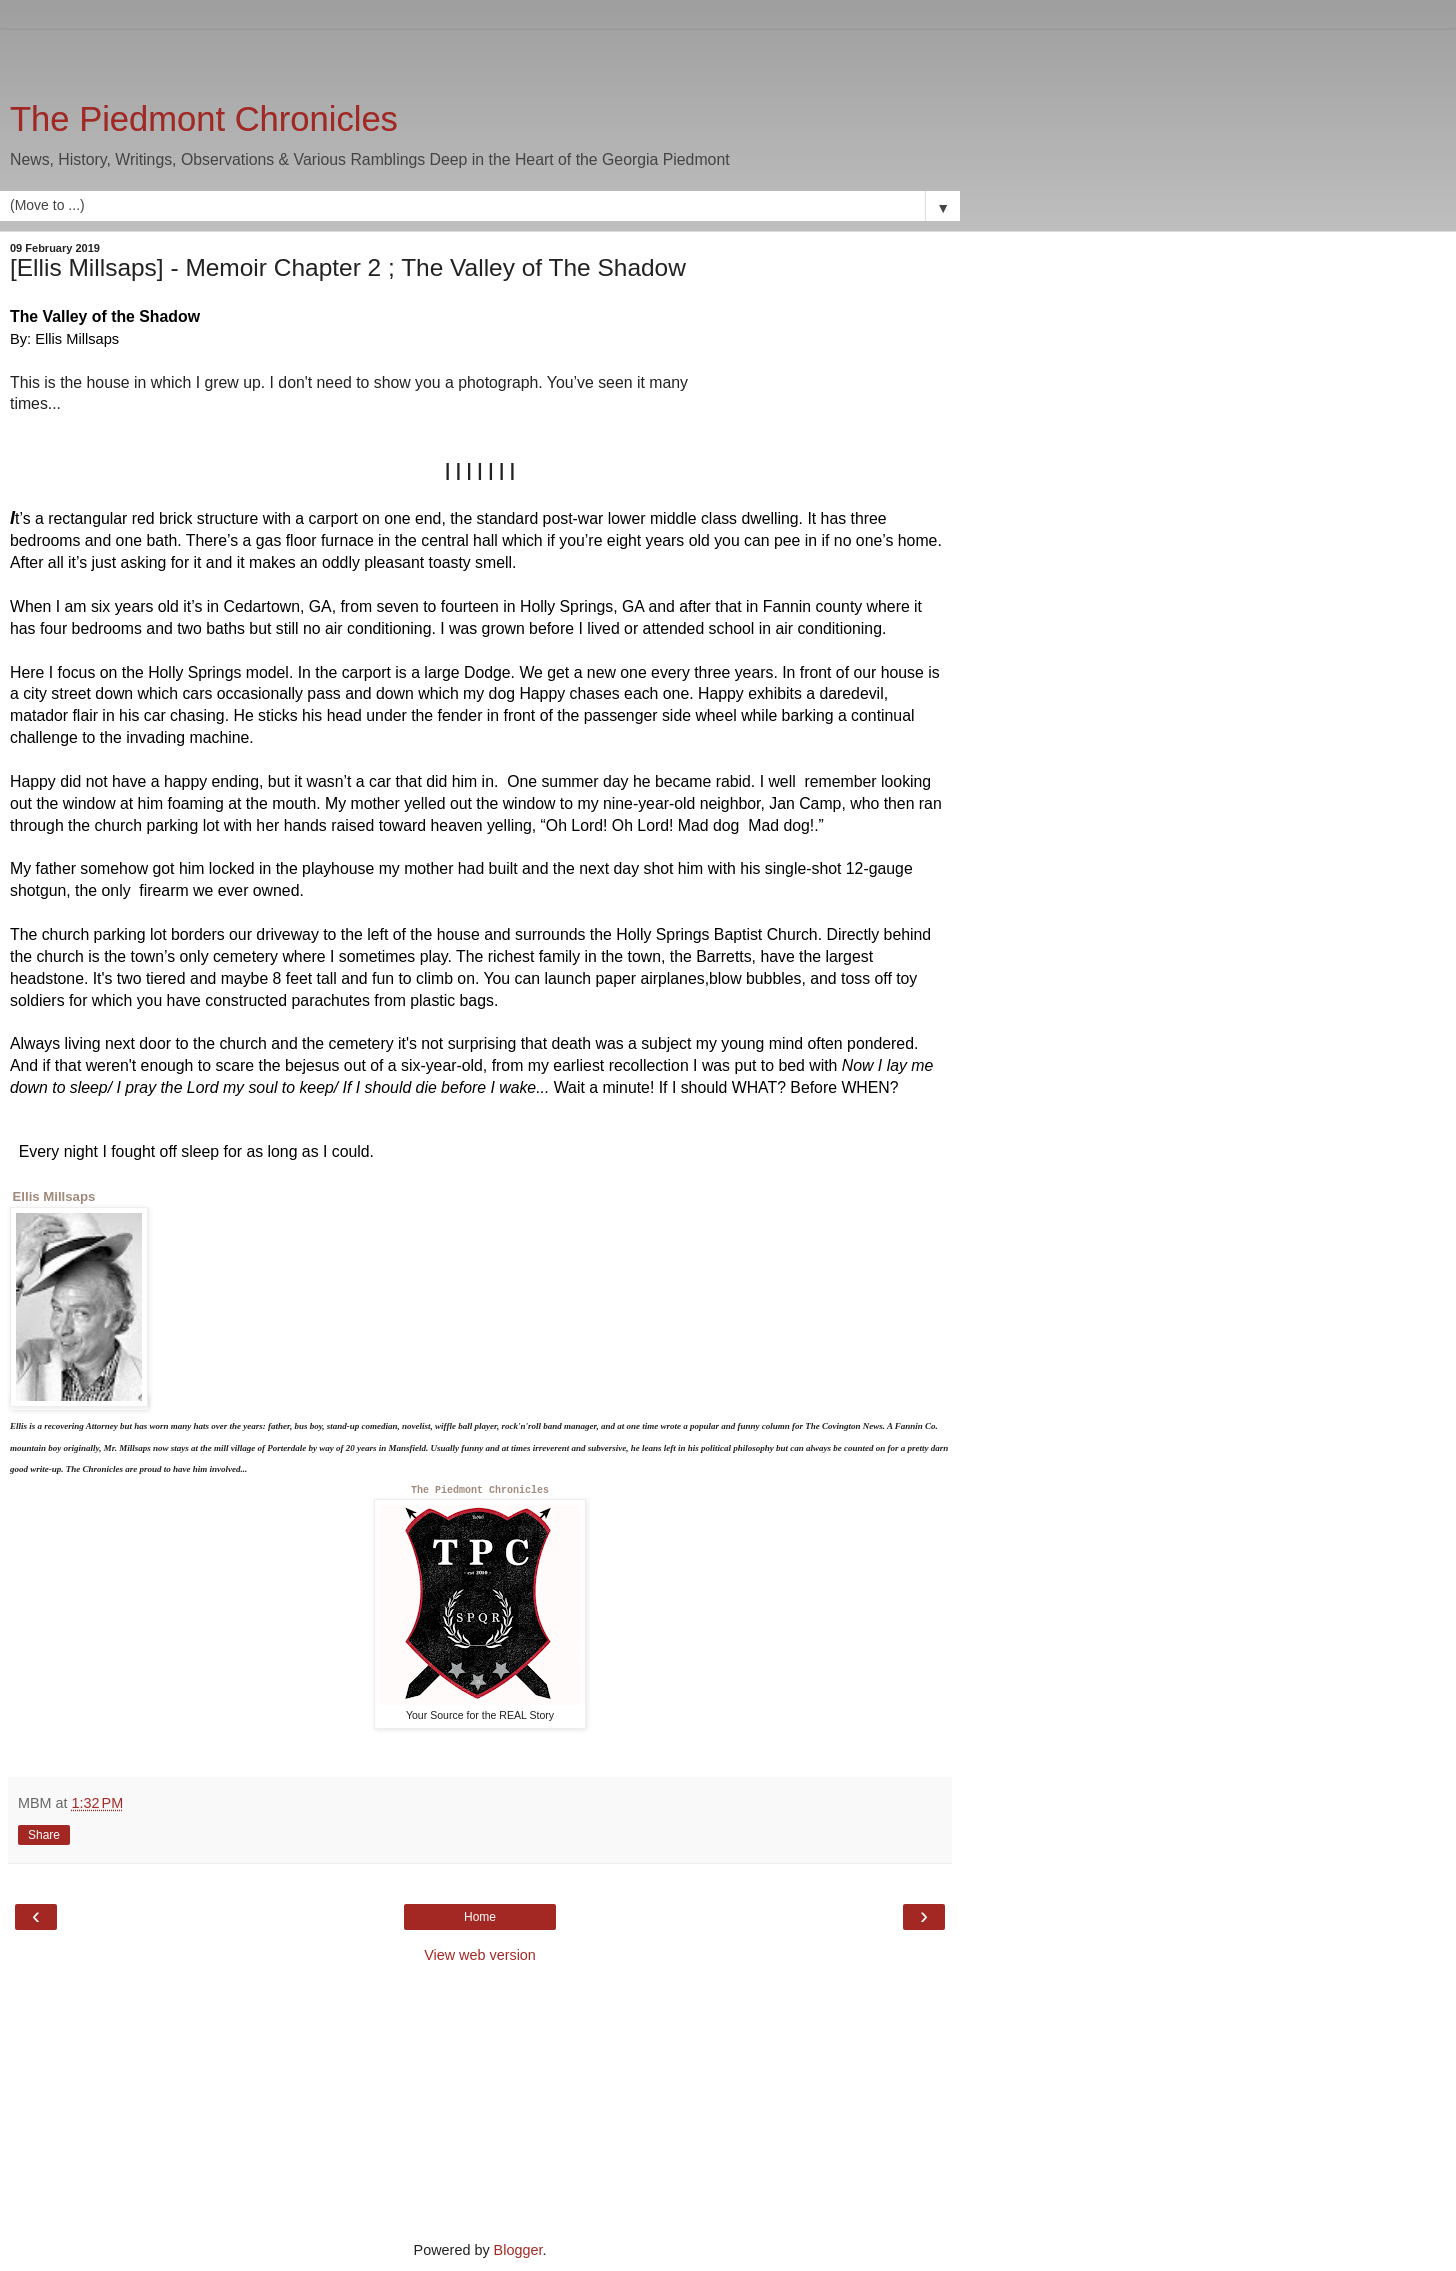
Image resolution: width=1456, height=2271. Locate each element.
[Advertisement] (480, 55)
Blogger (518, 2250)
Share (44, 1835)
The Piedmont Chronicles (204, 119)
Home (480, 1917)
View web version (480, 1955)
